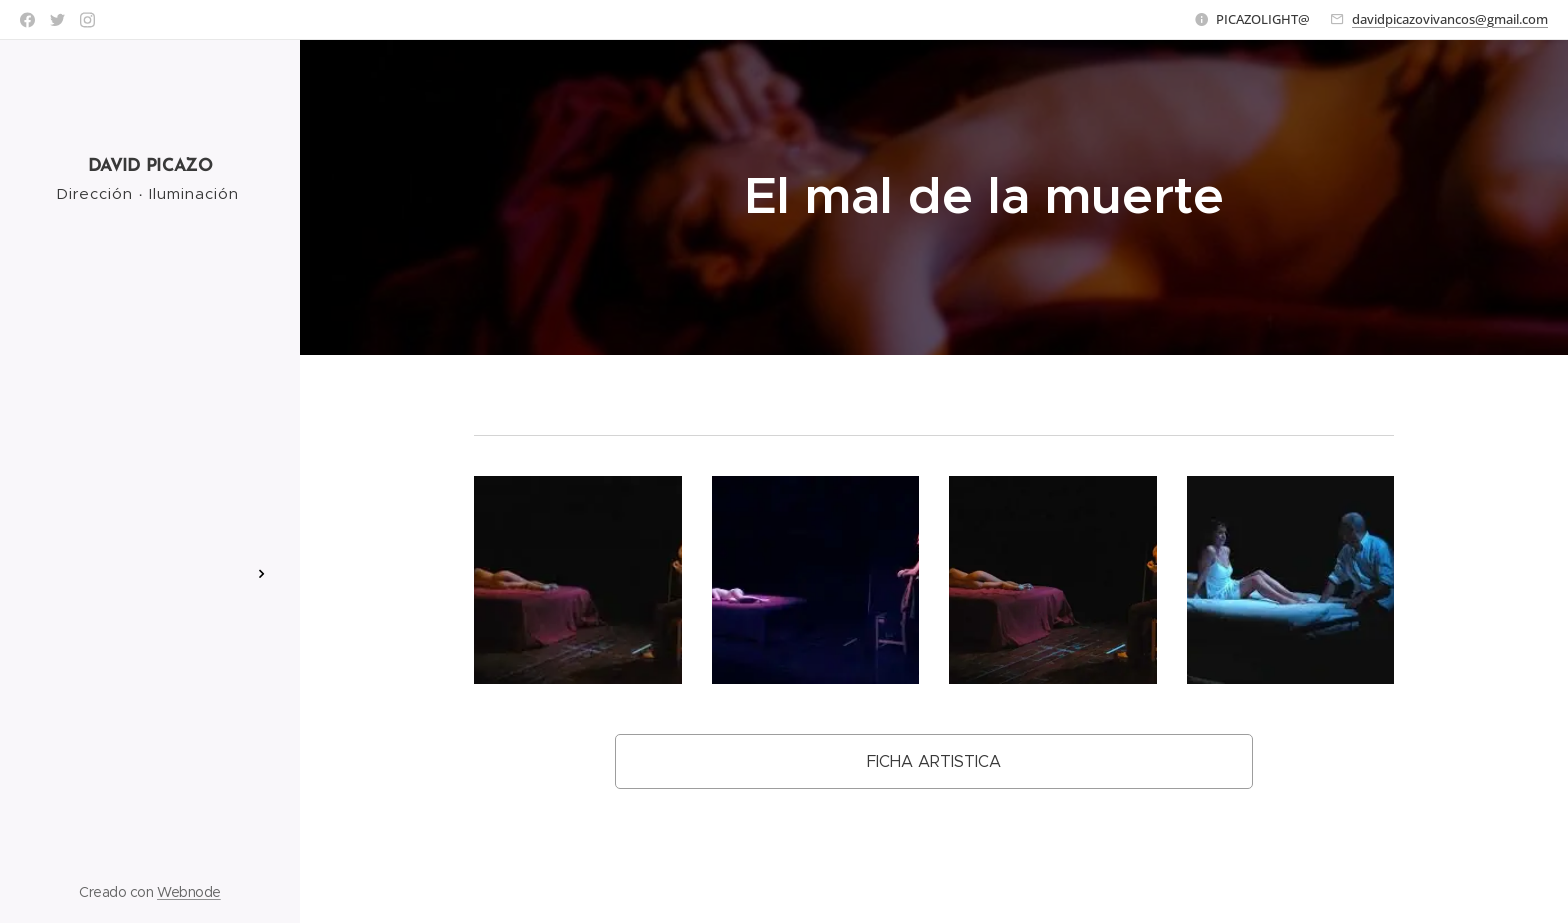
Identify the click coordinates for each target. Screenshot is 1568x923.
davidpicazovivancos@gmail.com (1450, 19)
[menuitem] (150, 440)
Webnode (189, 892)
